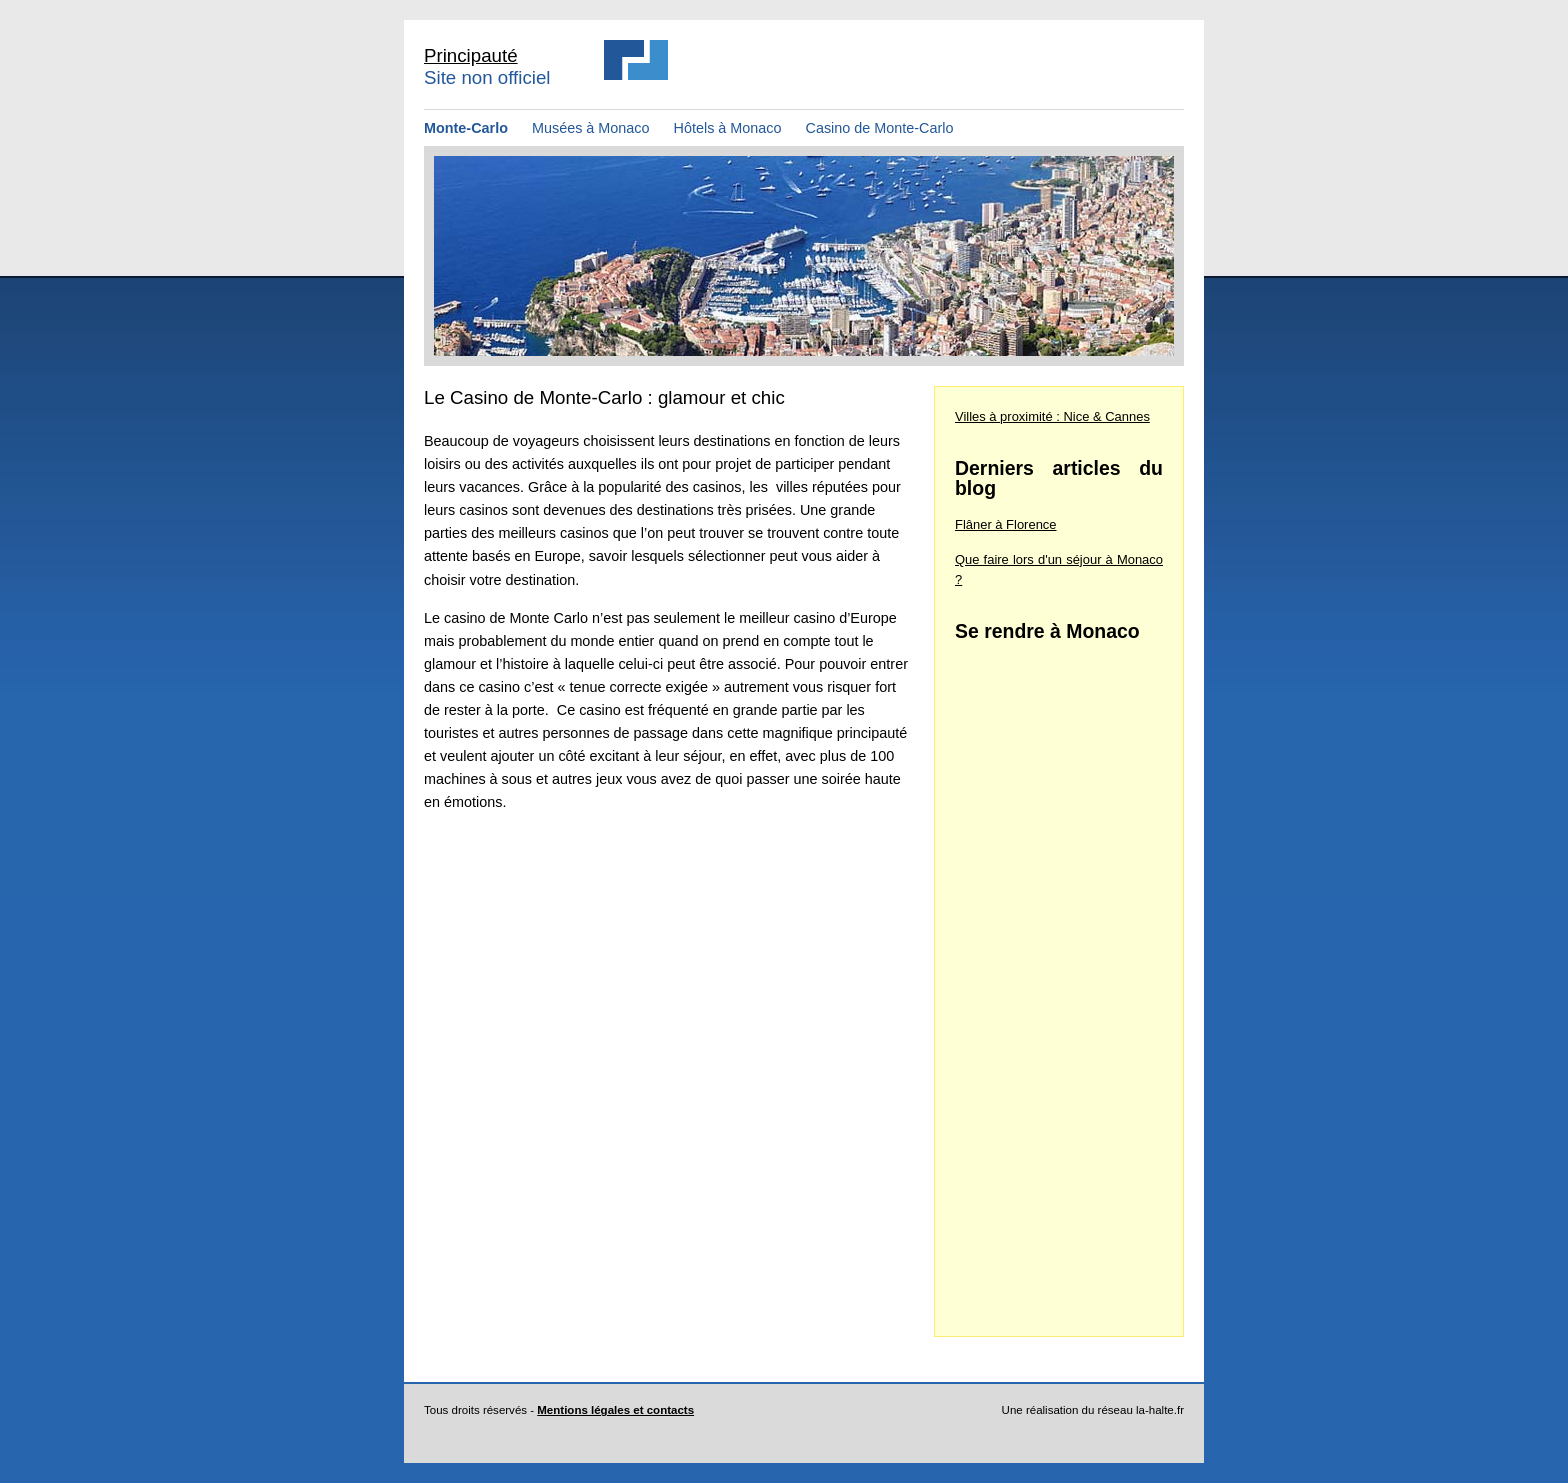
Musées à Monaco (593, 128)
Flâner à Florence (1006, 524)
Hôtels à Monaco (730, 128)
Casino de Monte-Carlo (880, 128)
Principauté (471, 55)
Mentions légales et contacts (615, 1410)
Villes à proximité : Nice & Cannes (1052, 416)
